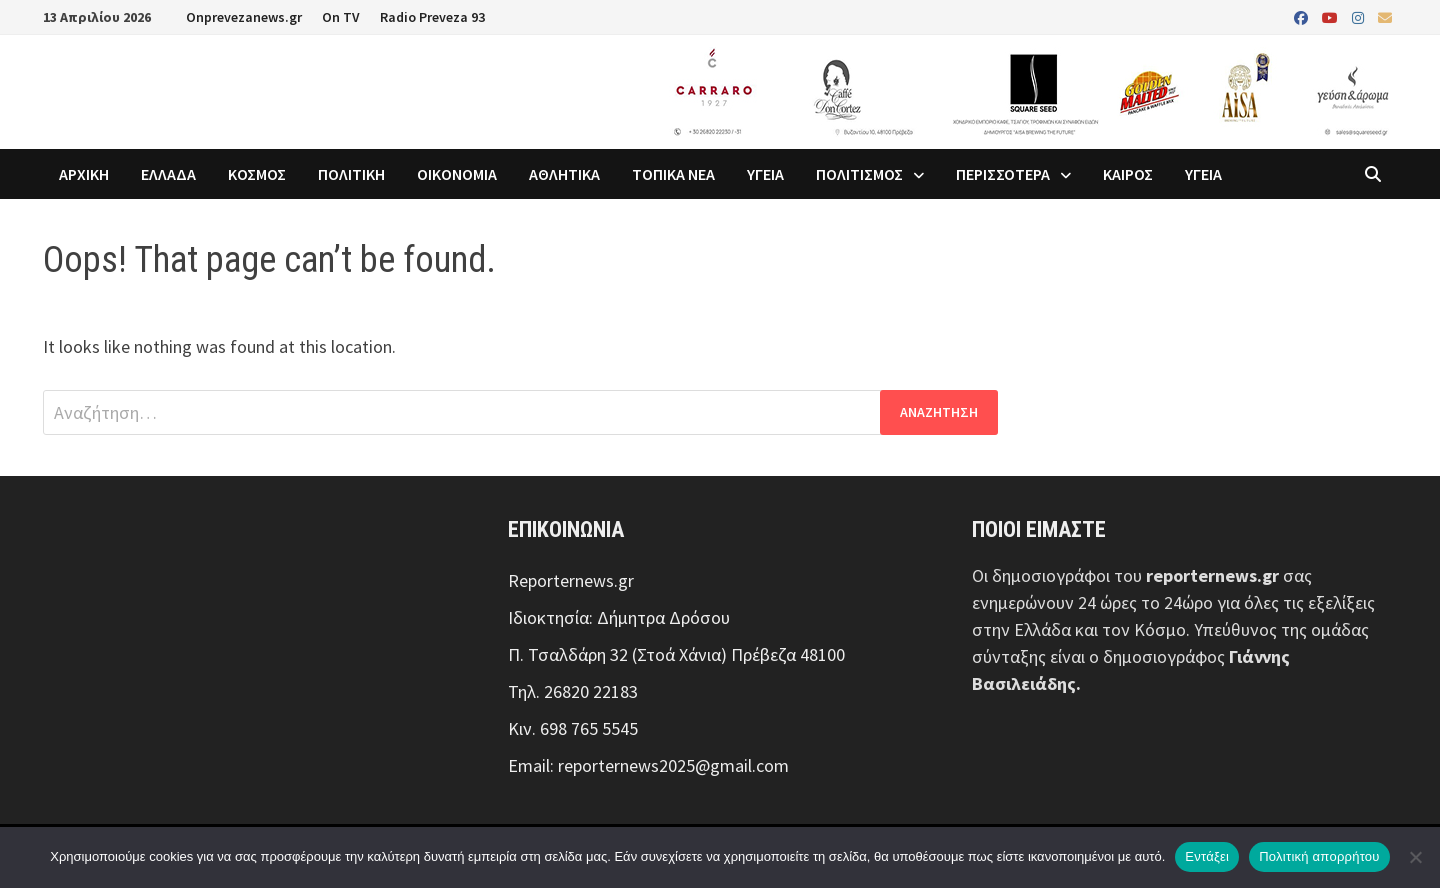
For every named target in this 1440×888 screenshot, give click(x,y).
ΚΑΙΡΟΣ (1128, 174)
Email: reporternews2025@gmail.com (648, 765)
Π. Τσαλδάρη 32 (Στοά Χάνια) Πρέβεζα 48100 (676, 654)
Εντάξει (1207, 856)
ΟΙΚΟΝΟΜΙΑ (457, 174)
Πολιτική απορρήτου (1319, 856)
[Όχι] (1415, 857)
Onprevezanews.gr (244, 17)
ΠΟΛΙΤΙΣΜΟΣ (859, 174)
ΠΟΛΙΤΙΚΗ (351, 174)
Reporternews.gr (571, 580)
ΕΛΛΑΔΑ (168, 174)
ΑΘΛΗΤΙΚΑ (564, 174)
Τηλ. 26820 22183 (573, 691)
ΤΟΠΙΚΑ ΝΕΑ (673, 174)
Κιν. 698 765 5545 (573, 728)
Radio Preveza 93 (432, 17)
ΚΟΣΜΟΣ (257, 174)
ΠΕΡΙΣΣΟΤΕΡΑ (1003, 174)
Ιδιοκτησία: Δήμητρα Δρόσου (619, 617)
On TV (341, 17)
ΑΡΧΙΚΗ (84, 174)
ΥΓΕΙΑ (765, 174)
